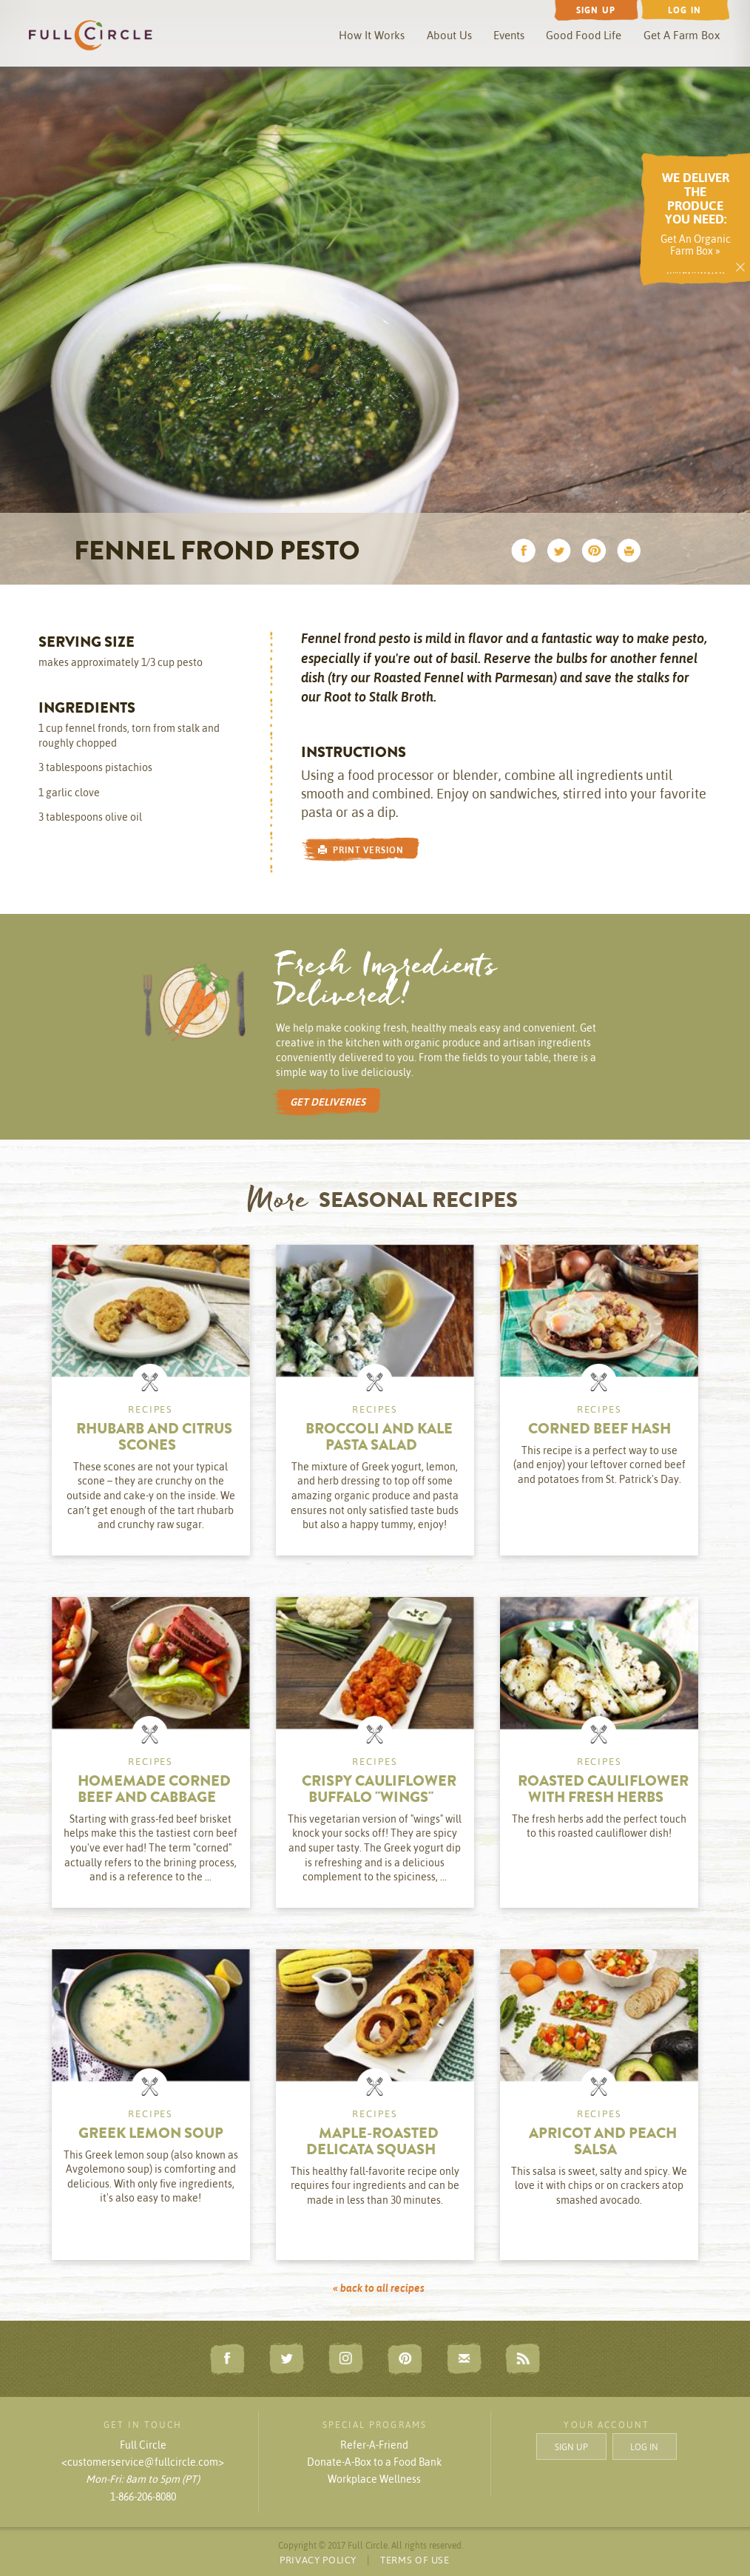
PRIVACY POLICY (318, 2560)
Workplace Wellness (374, 2479)
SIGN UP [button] (571, 2446)
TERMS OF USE (415, 2560)
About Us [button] (449, 35)
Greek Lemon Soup (150, 2135)
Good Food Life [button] (583, 35)
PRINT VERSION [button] (361, 849)
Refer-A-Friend (374, 2445)
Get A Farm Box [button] (681, 35)
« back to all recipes (379, 2288)
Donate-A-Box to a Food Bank (374, 2462)
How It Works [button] (372, 35)
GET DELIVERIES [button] (327, 1102)
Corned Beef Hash (599, 1430)
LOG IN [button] (644, 2446)
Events (508, 35)
